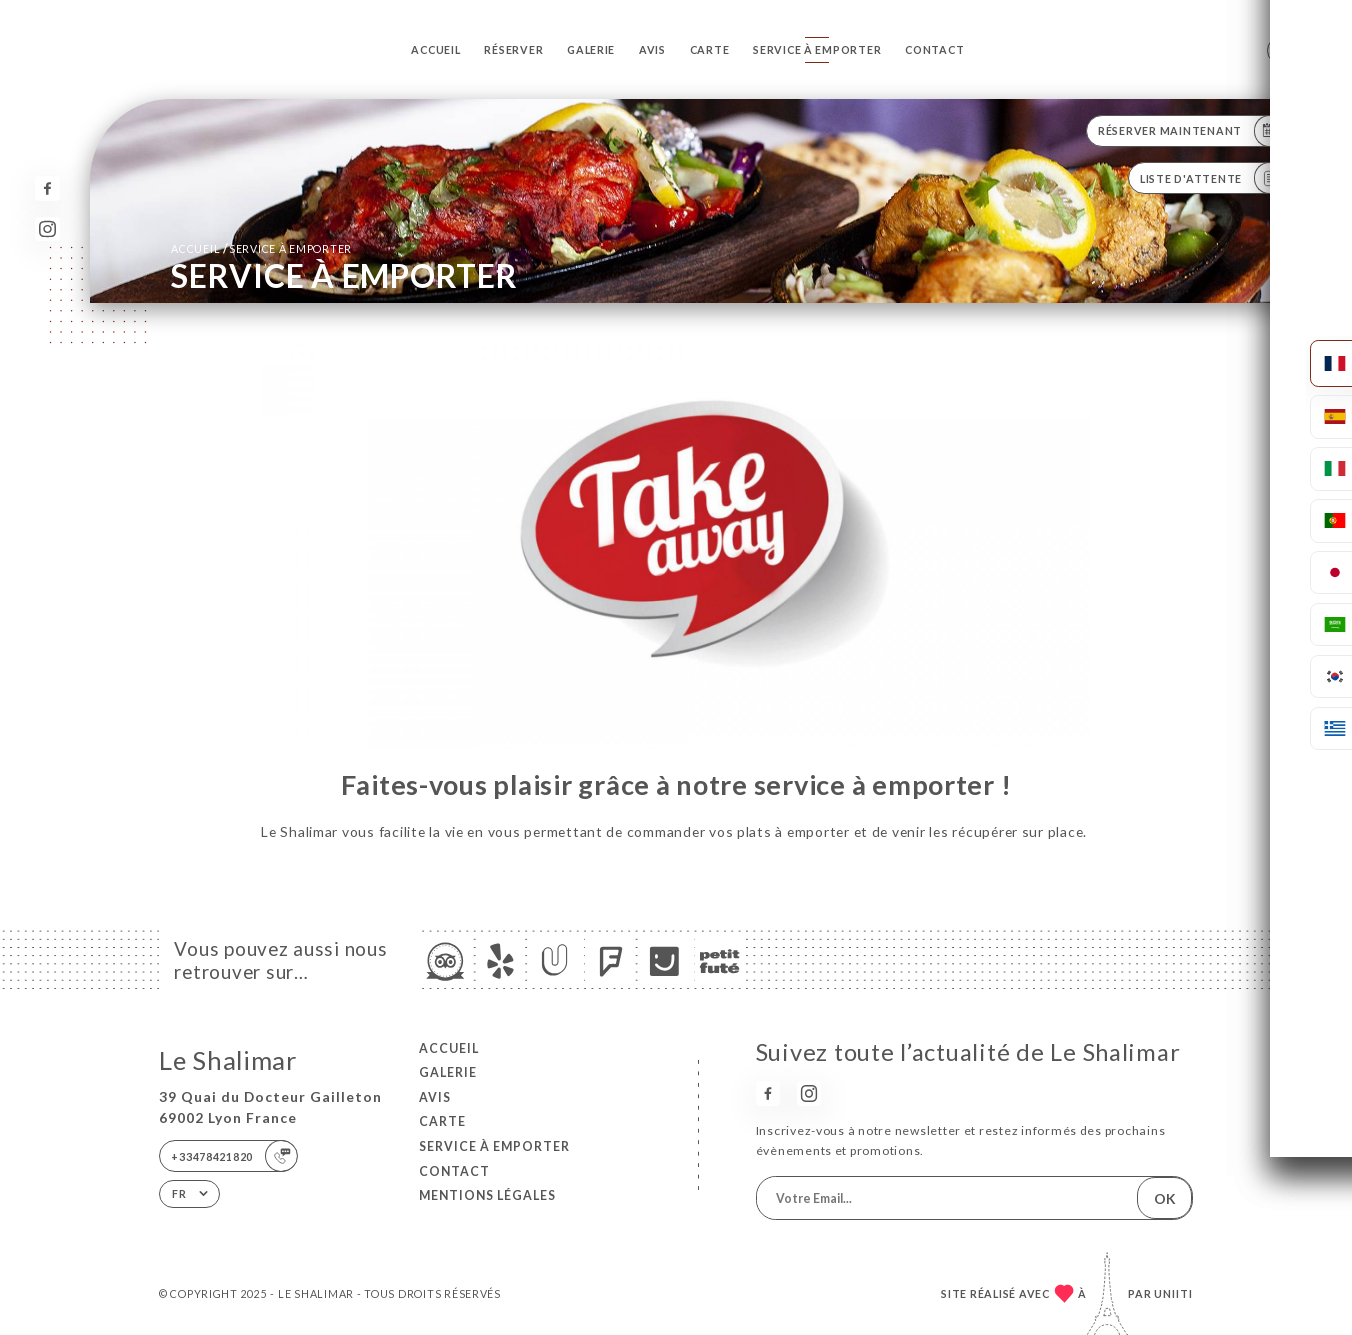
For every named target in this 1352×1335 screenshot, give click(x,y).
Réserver (513, 49)
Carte (710, 49)
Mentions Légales (487, 1195)
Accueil (435, 49)
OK (1165, 1198)
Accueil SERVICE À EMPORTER (261, 248)
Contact (934, 49)
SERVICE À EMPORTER (817, 49)
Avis (652, 49)
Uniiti (1173, 1293)
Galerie (591, 49)
